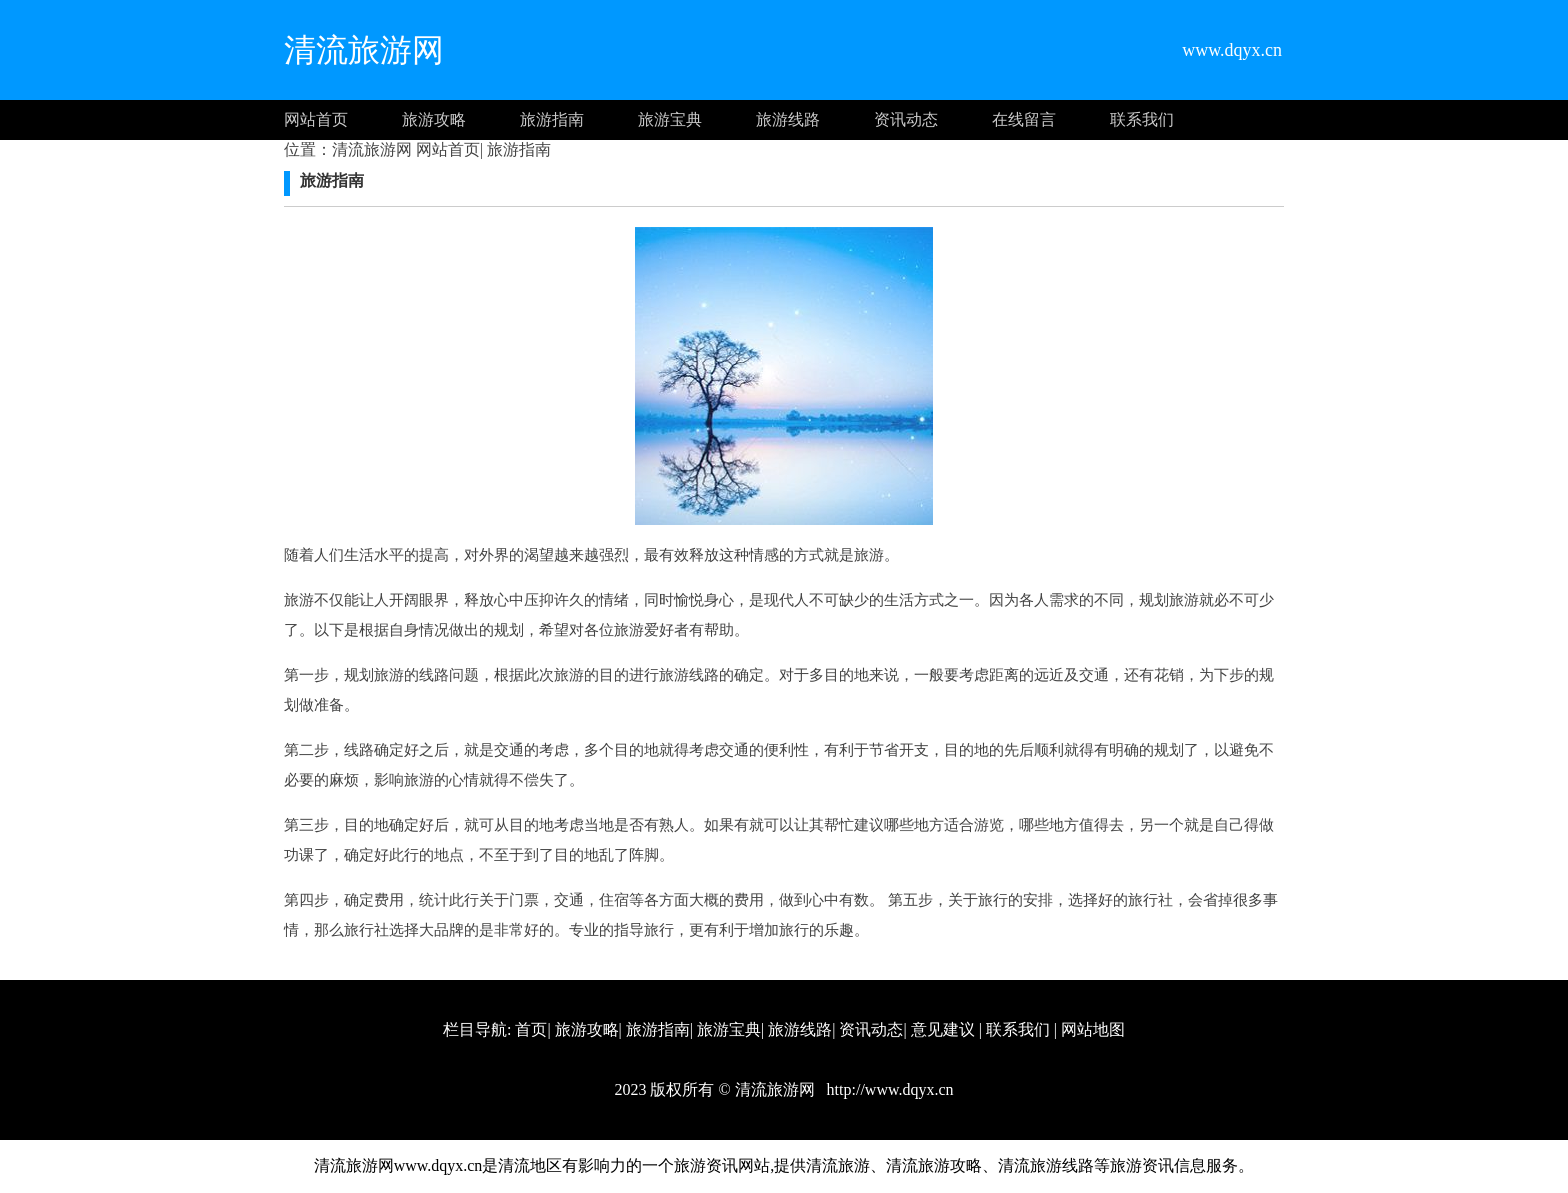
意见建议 (943, 1029)
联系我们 (1142, 119)
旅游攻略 (434, 119)
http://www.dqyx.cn (888, 1089)
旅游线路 (788, 119)
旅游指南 (552, 119)
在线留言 (1024, 119)
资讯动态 (906, 119)
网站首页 (316, 119)
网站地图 (1093, 1029)
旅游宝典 (670, 119)
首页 (531, 1029)
